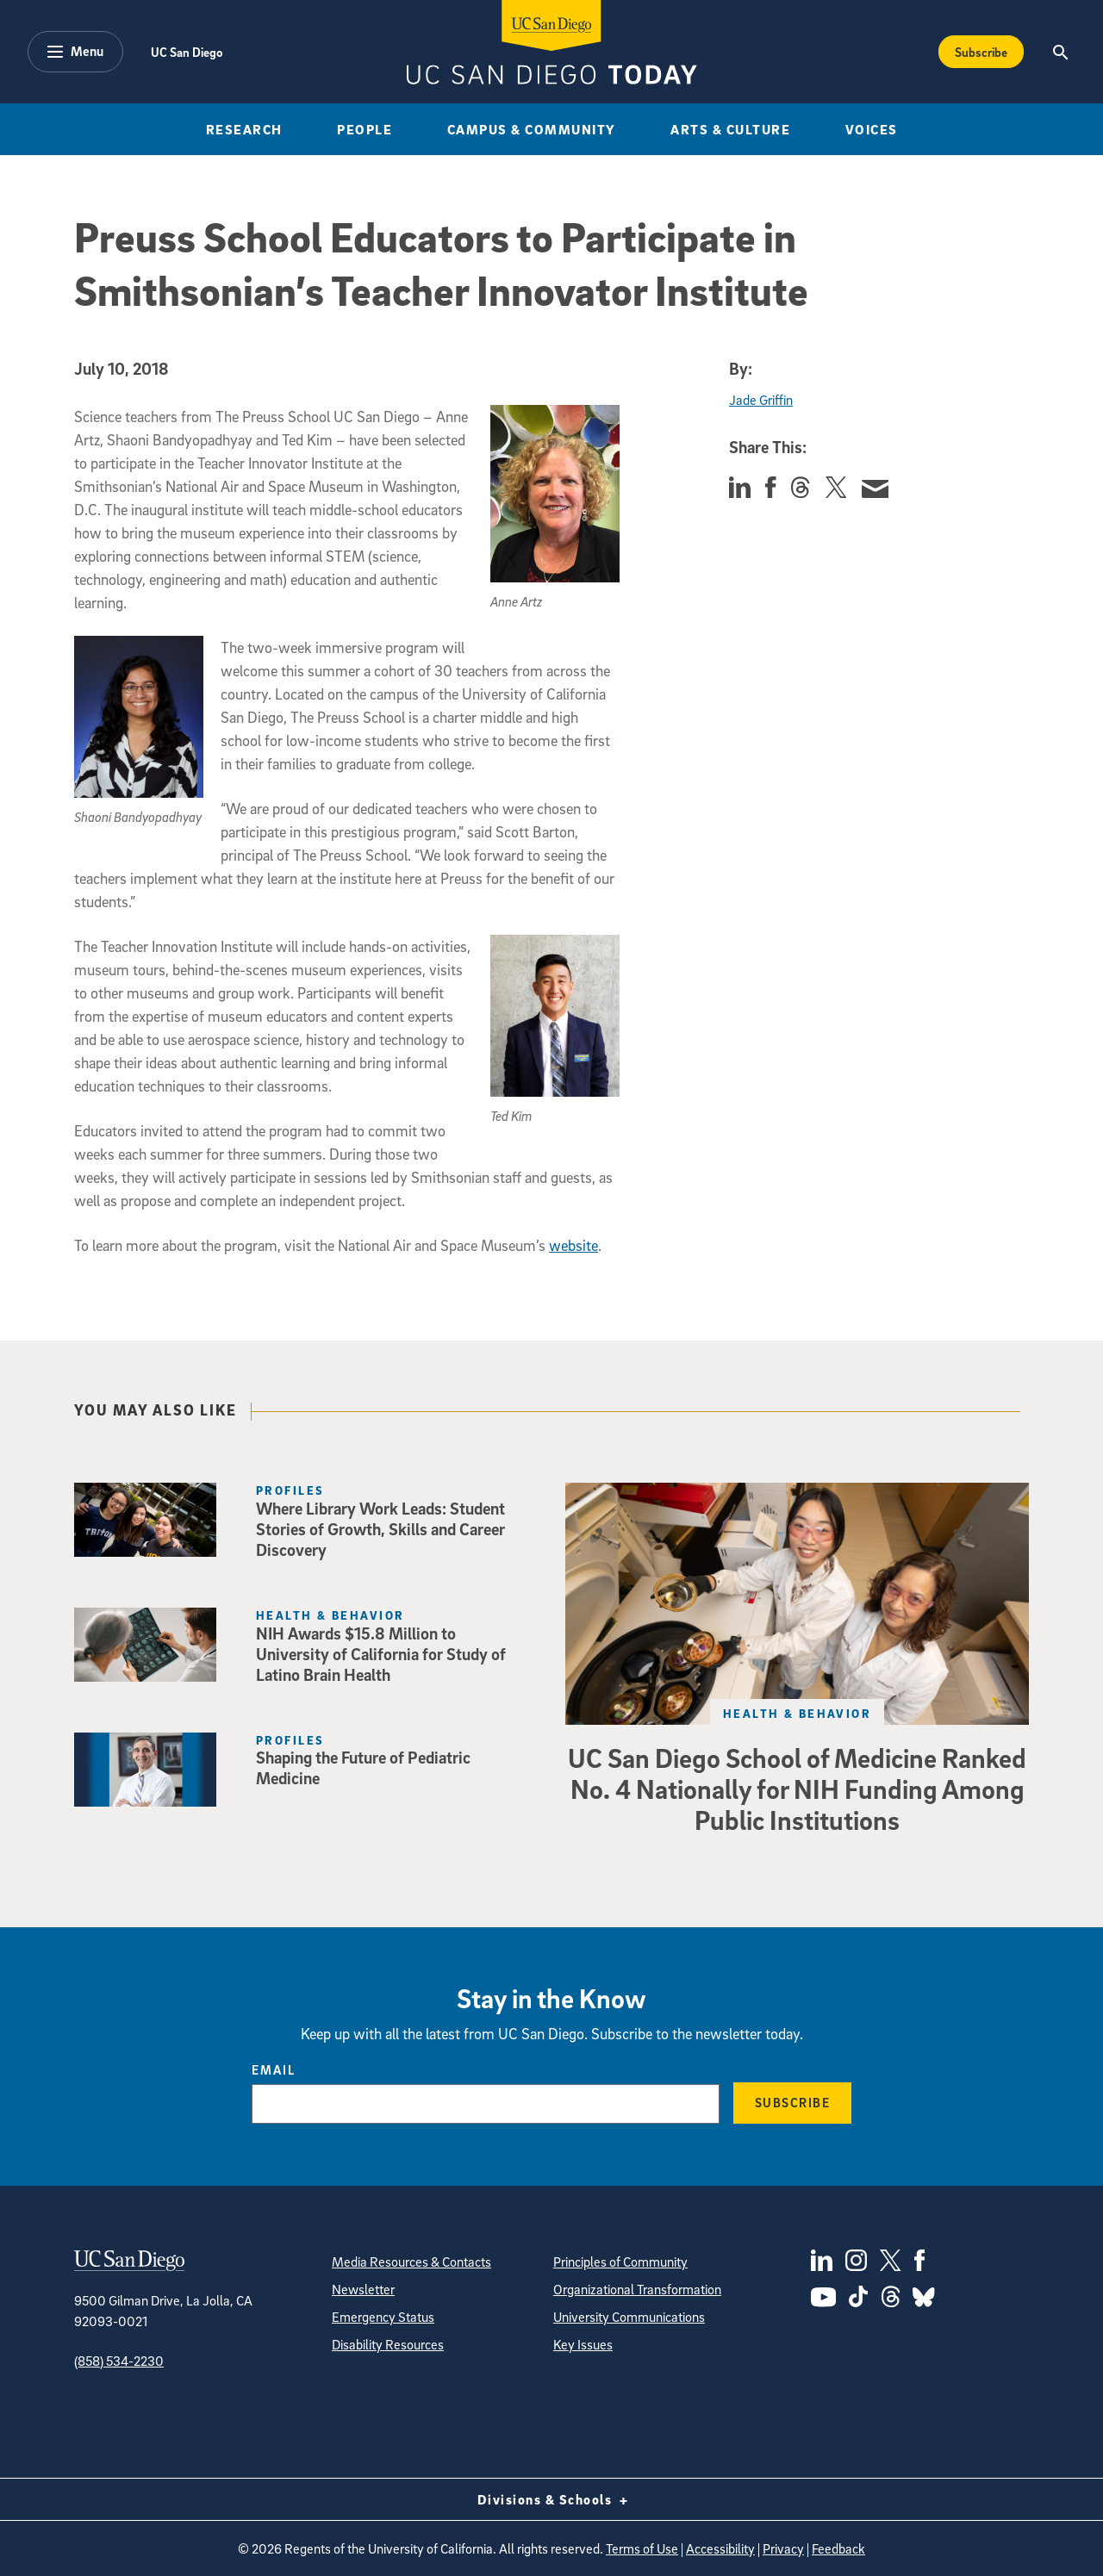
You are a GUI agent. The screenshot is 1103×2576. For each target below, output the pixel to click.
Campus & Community (531, 129)
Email (274, 2069)
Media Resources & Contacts (411, 2261)
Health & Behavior (797, 1713)
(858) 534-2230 (119, 2360)
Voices (871, 129)
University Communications (629, 2316)
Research (244, 129)
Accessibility (720, 2548)
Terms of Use (642, 2548)
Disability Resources (388, 2344)
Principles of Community (620, 2261)
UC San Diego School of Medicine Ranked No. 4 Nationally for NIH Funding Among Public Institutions (797, 1788)
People (364, 129)
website (573, 1245)
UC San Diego (186, 51)
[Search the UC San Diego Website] (1060, 51)
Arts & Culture (730, 129)
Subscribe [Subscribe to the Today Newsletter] (981, 51)
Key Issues (583, 2344)
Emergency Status (383, 2316)
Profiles (290, 1490)
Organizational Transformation (637, 2289)
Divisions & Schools (551, 2499)
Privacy (783, 2548)
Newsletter (363, 2289)
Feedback (838, 2548)
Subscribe (793, 2102)
